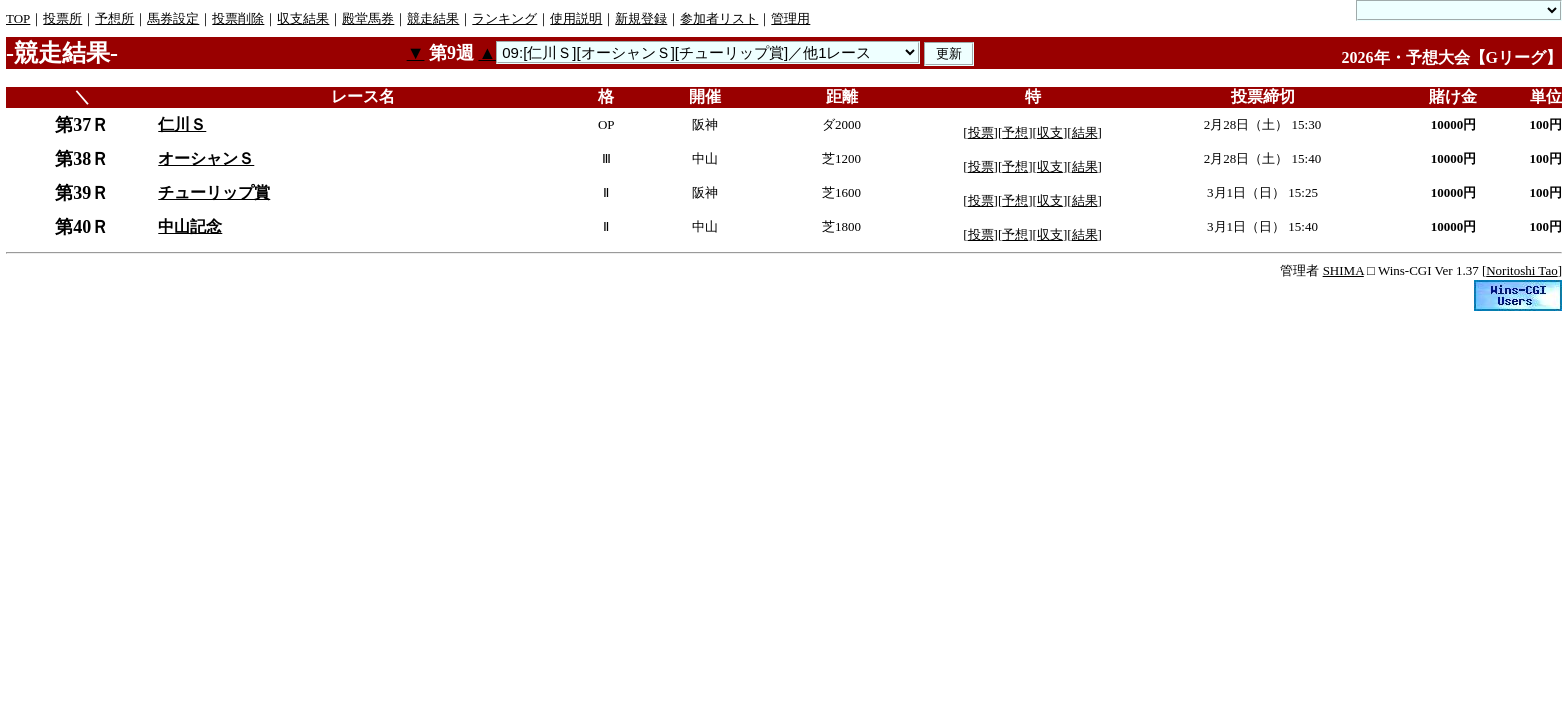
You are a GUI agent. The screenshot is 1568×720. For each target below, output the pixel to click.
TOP (18, 18)
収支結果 (303, 18)
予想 (1015, 132)
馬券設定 (173, 18)
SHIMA (1343, 270)
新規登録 (641, 18)
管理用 (790, 18)
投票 (981, 132)
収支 (1050, 132)
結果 (1085, 132)
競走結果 (433, 18)
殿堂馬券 (368, 18)
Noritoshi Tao (1521, 270)
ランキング (504, 18)
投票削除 (238, 18)
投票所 (62, 18)
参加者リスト (719, 18)
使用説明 (576, 18)
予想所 (114, 18)
